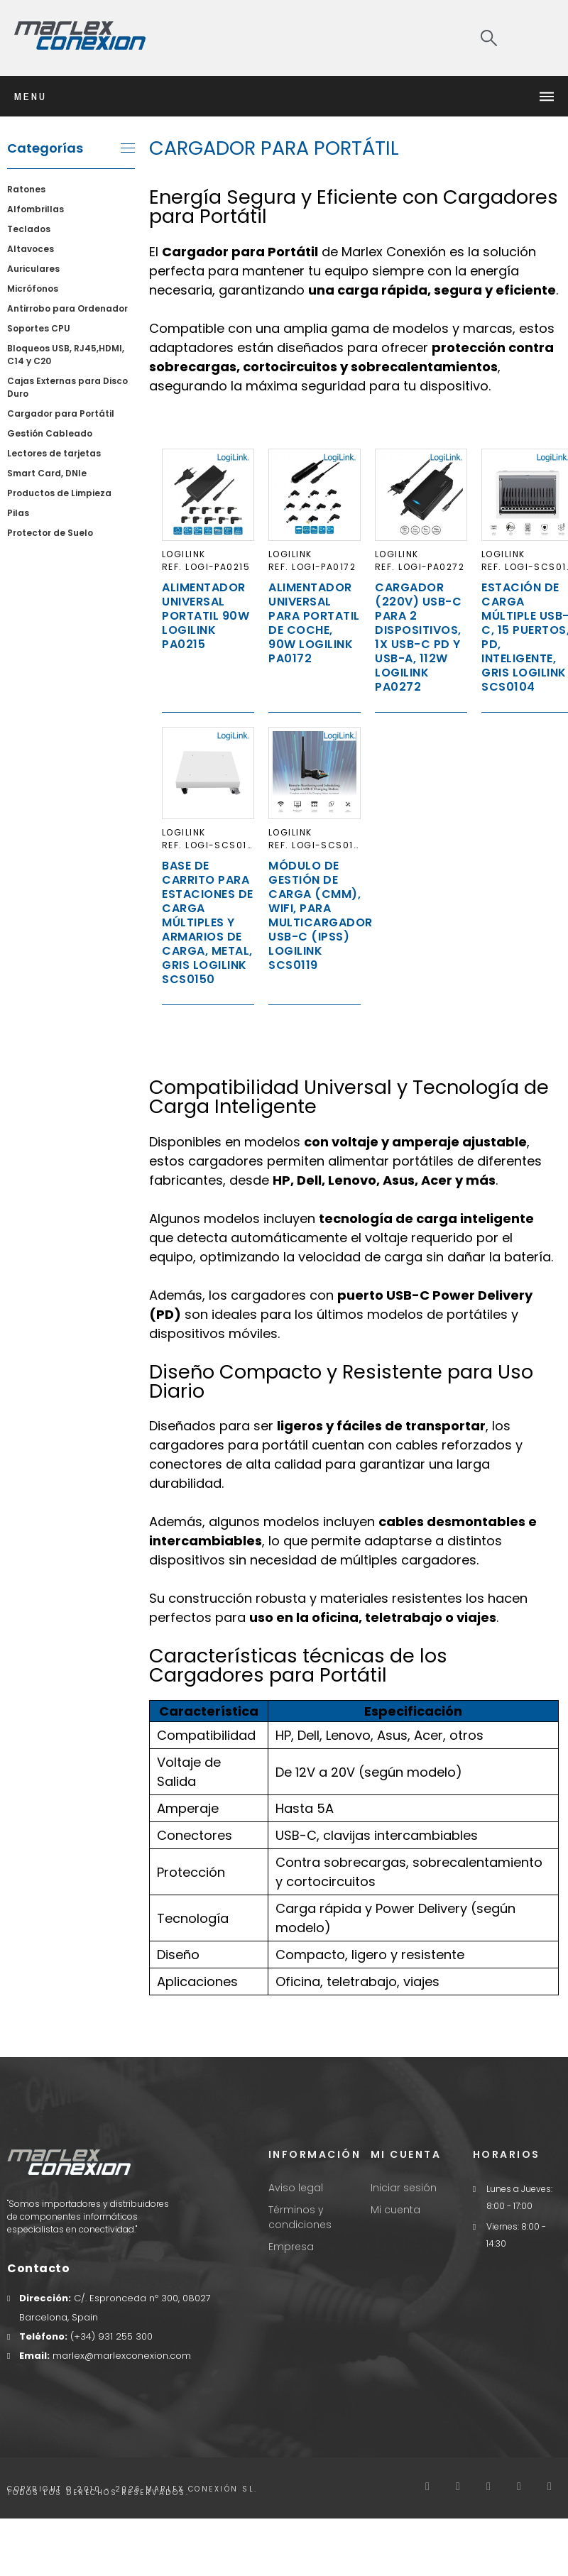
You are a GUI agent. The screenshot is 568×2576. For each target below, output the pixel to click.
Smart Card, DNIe (47, 473)
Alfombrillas (35, 209)
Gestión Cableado (49, 433)
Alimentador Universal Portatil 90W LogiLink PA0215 (205, 615)
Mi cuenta (395, 2210)
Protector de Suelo (50, 533)
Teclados (28, 229)
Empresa (291, 2247)
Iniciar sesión (404, 2188)
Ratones (26, 189)
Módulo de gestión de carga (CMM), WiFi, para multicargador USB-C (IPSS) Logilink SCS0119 (320, 915)
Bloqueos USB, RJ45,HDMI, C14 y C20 (65, 354)
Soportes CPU (38, 328)
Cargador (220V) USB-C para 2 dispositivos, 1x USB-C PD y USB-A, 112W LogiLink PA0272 (418, 637)
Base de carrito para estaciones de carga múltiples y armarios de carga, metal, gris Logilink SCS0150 (207, 922)
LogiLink (184, 554)
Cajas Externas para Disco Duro (67, 387)
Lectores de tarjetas (54, 453)
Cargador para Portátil (60, 413)
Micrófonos (32, 289)
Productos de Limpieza (59, 493)
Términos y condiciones (300, 2217)
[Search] (489, 38)
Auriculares (33, 269)
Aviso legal (295, 2188)
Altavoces (30, 249)
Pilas (18, 513)
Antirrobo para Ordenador (67, 308)
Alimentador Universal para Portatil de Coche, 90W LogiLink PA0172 (314, 623)
